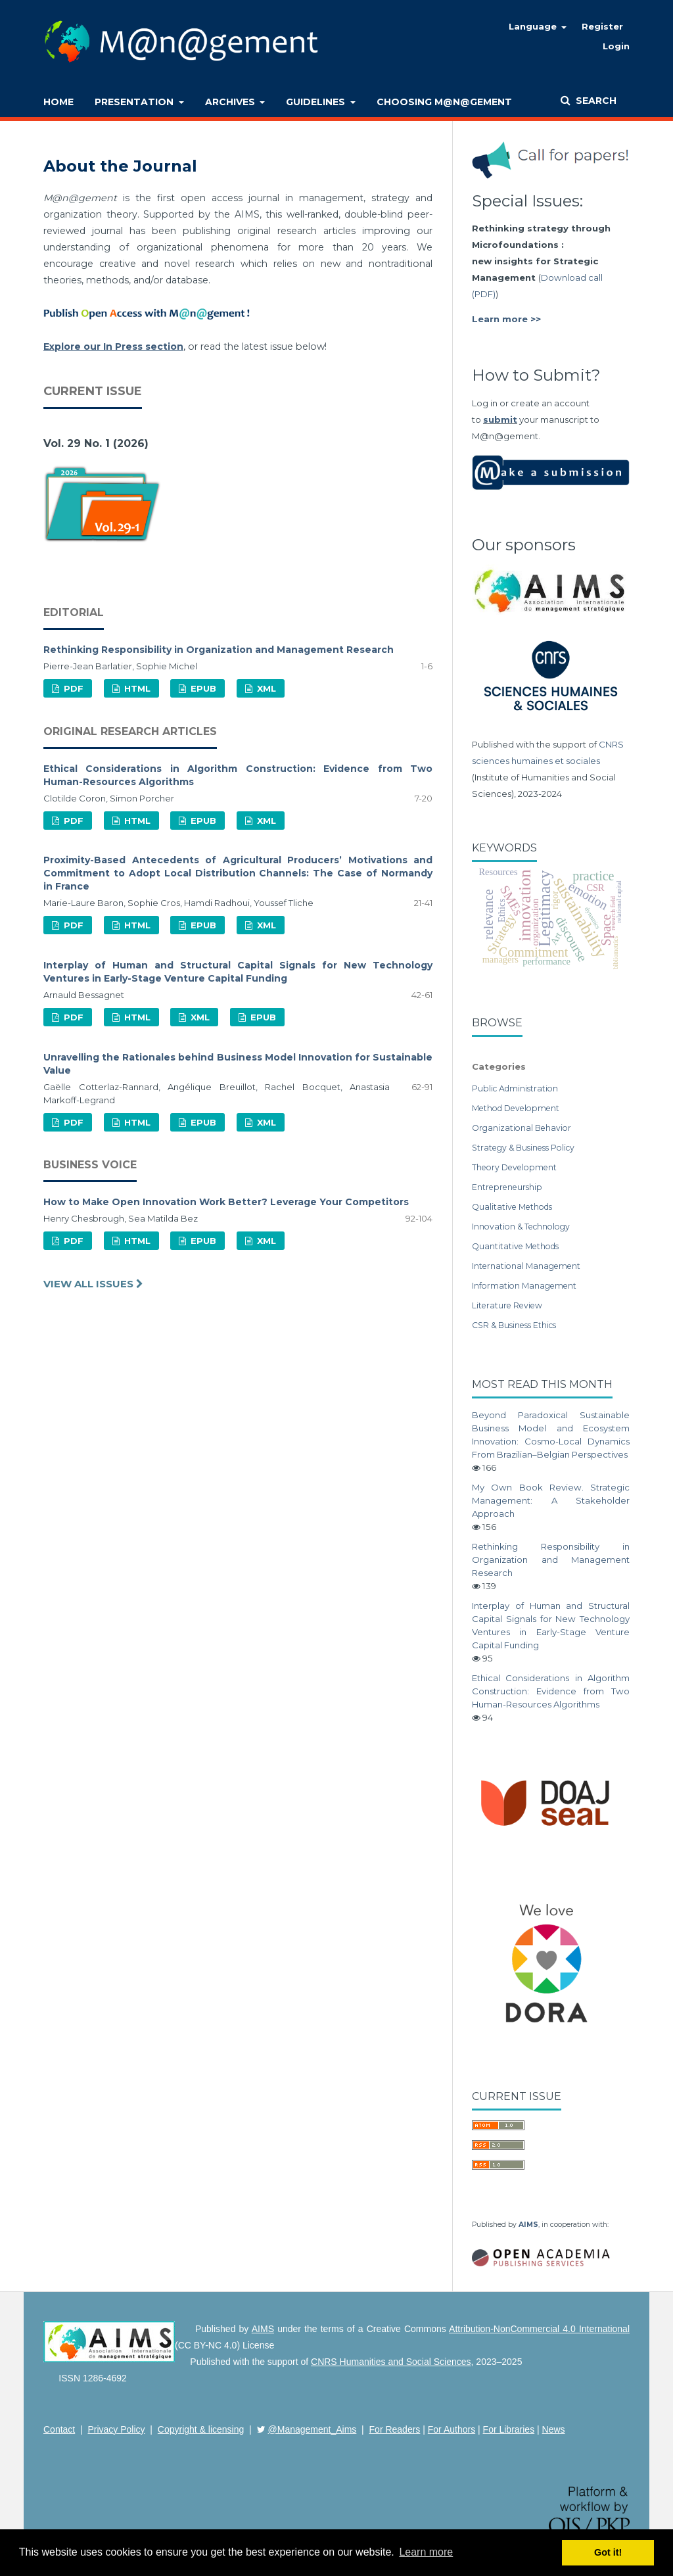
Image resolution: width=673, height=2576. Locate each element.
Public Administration (515, 1088)
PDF (72, 688)
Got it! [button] (608, 2552)
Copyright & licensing (201, 2429)
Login (616, 46)
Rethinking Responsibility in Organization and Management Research (218, 650)
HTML (136, 688)
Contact (59, 2429)
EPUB (202, 688)
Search (594, 101)
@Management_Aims (312, 2429)
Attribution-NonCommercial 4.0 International (539, 2329)
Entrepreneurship (507, 1187)
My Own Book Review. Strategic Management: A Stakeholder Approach (551, 1500)
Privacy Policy (116, 2429)
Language (534, 26)
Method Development (515, 1108)
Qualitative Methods (512, 1207)
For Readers (395, 2429)
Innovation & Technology (521, 1226)
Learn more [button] (426, 2552)
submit (500, 419)
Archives (231, 102)
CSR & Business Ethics (514, 1325)
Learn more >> (506, 319)
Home (58, 102)
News (553, 2429)
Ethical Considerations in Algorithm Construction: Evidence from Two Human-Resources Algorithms (551, 1691)
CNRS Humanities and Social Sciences (391, 2361)
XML (265, 688)
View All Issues (89, 1283)
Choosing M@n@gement (444, 102)
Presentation (135, 102)
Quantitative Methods (515, 1246)
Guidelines (317, 102)
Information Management (524, 1286)
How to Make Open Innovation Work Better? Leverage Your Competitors (226, 1202)
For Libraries (509, 2429)
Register (602, 26)
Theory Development (514, 1167)
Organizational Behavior (521, 1128)
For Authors (451, 2429)
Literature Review (507, 1305)
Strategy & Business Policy (523, 1148)
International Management (526, 1266)
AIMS (528, 2224)
